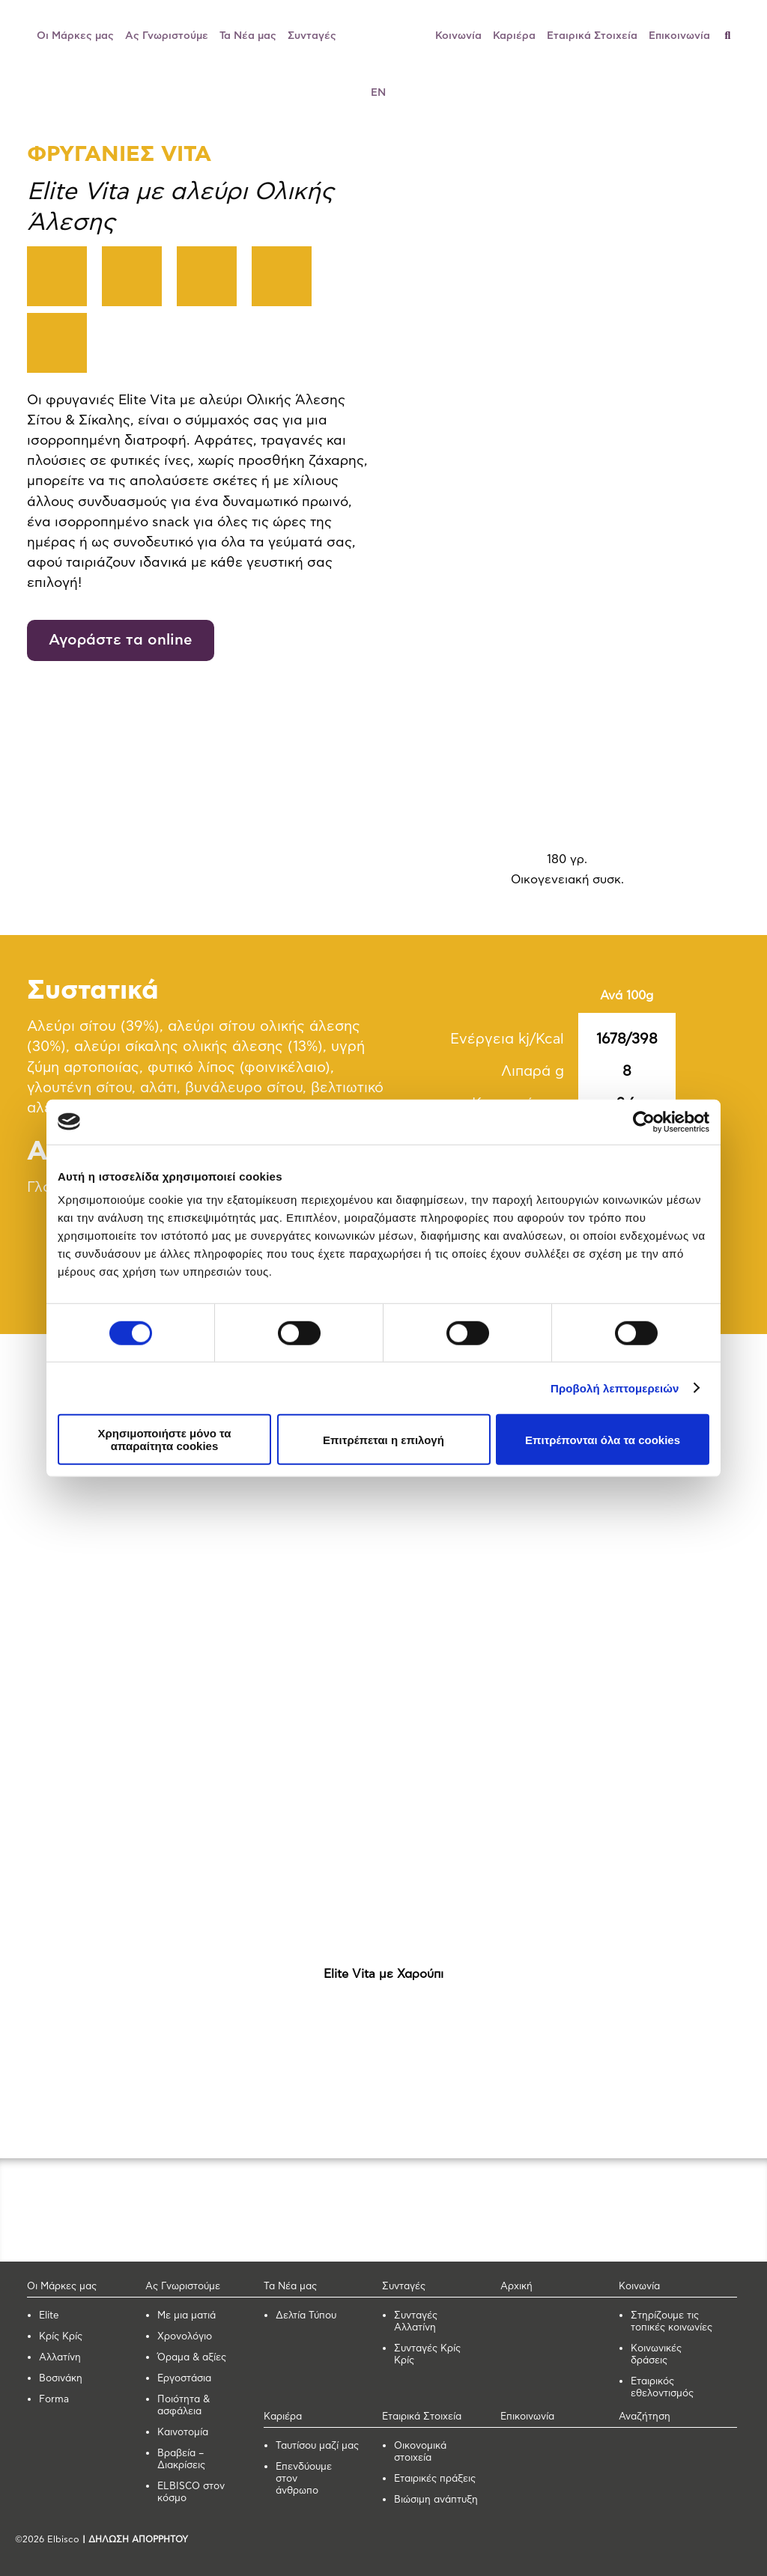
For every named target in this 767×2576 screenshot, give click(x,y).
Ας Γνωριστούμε (166, 36)
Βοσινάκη (60, 2379)
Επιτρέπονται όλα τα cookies (602, 1439)
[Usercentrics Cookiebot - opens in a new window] (643, 1121)
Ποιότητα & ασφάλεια (183, 2406)
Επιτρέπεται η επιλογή (383, 1439)
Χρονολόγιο (184, 2337)
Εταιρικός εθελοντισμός (662, 2388)
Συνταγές (312, 36)
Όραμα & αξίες (191, 2358)
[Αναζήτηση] (733, 35)
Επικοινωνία (679, 36)
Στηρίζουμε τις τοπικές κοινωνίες (671, 2322)
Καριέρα (514, 36)
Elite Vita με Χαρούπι (383, 1974)
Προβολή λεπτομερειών (615, 1387)
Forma (54, 2400)
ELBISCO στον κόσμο (191, 2492)
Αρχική (516, 2287)
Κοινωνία (458, 36)
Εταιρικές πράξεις (435, 2479)
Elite (49, 2316)
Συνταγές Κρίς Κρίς (427, 2355)
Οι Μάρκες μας (75, 36)
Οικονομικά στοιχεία (420, 2452)
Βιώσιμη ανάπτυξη (436, 2500)
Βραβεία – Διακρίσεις (181, 2459)
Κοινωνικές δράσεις (656, 2355)
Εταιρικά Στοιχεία (592, 36)
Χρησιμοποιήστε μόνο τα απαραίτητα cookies (164, 1439)
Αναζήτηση (644, 2417)
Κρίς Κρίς (60, 2337)
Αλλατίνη (60, 2358)
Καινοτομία (182, 2433)
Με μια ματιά (186, 2316)
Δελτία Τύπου (306, 2316)
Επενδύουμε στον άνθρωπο (304, 2479)
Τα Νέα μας (247, 36)
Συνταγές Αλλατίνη (415, 2322)
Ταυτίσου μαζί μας (317, 2446)
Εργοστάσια (184, 2379)
